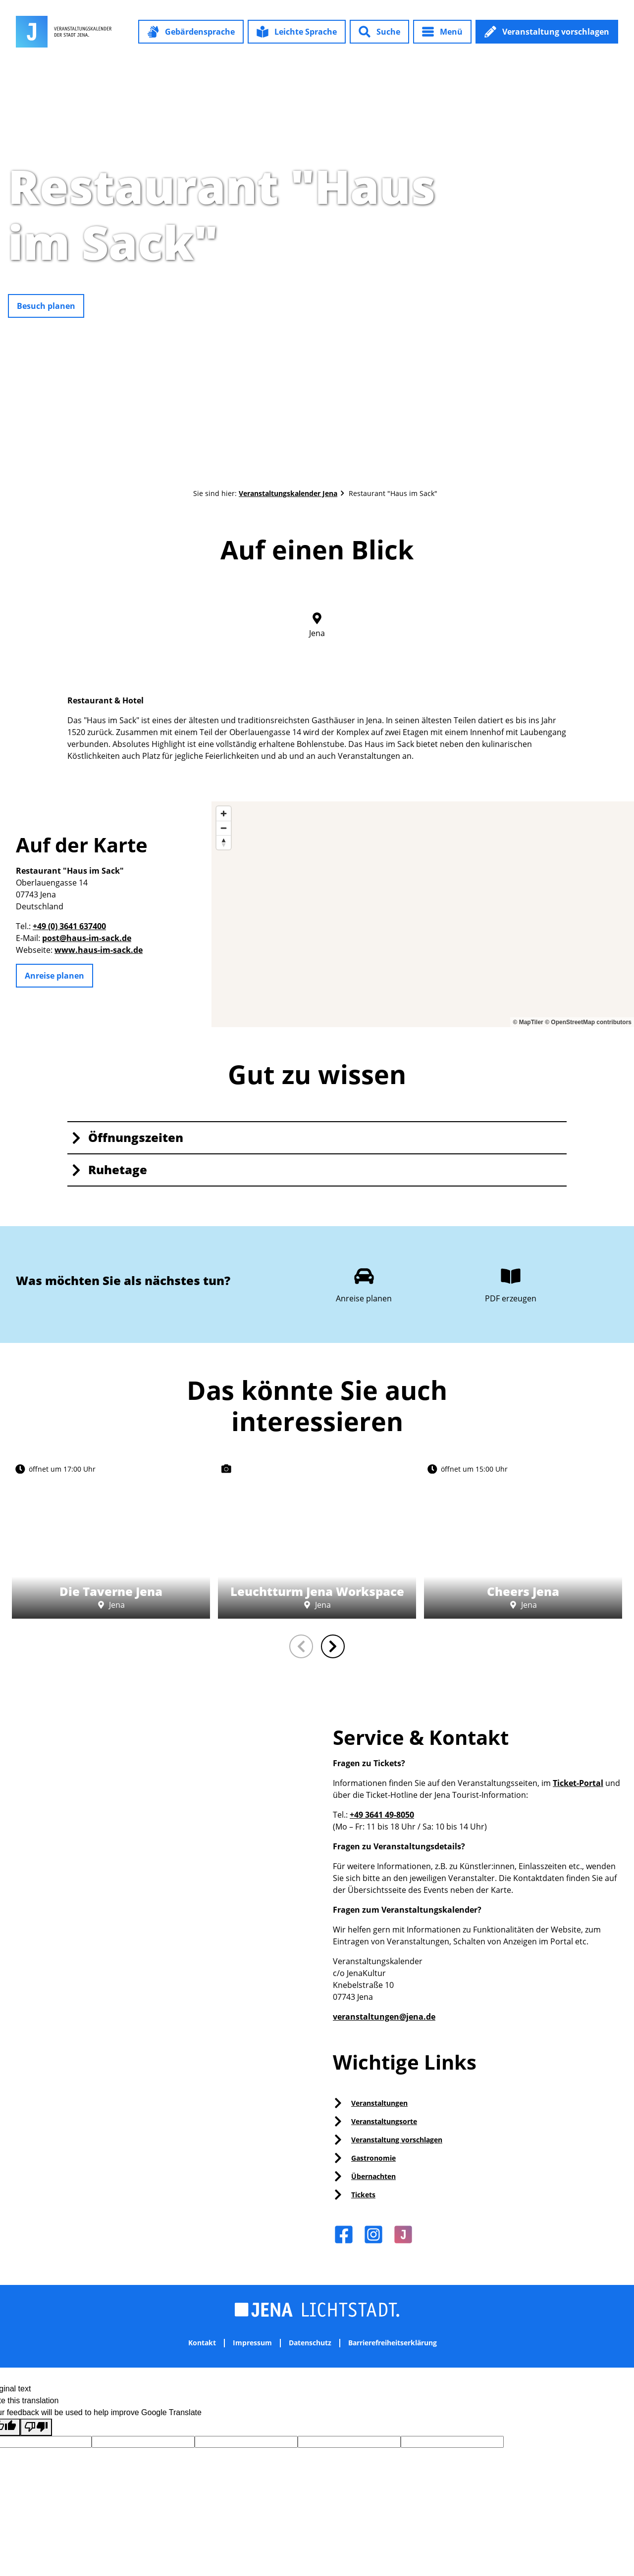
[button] (191, 32)
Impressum (252, 2343)
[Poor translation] (36, 2427)
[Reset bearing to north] (223, 842)
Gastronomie (373, 2158)
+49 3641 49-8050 (382, 1814)
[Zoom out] (223, 828)
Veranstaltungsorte (384, 2121)
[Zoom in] (223, 813)
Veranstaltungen (379, 2103)
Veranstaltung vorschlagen (396, 2139)
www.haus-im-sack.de (98, 949)
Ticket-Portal (578, 1783)
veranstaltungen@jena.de (384, 2016)
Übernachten (373, 2176)
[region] (422, 914)
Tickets (363, 2194)
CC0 (205, 1548)
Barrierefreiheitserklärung (392, 2343)
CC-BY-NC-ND (629, 268)
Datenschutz (310, 2343)
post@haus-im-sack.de (86, 938)
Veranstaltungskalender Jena (288, 493)
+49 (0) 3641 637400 (69, 926)
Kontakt (202, 2343)
